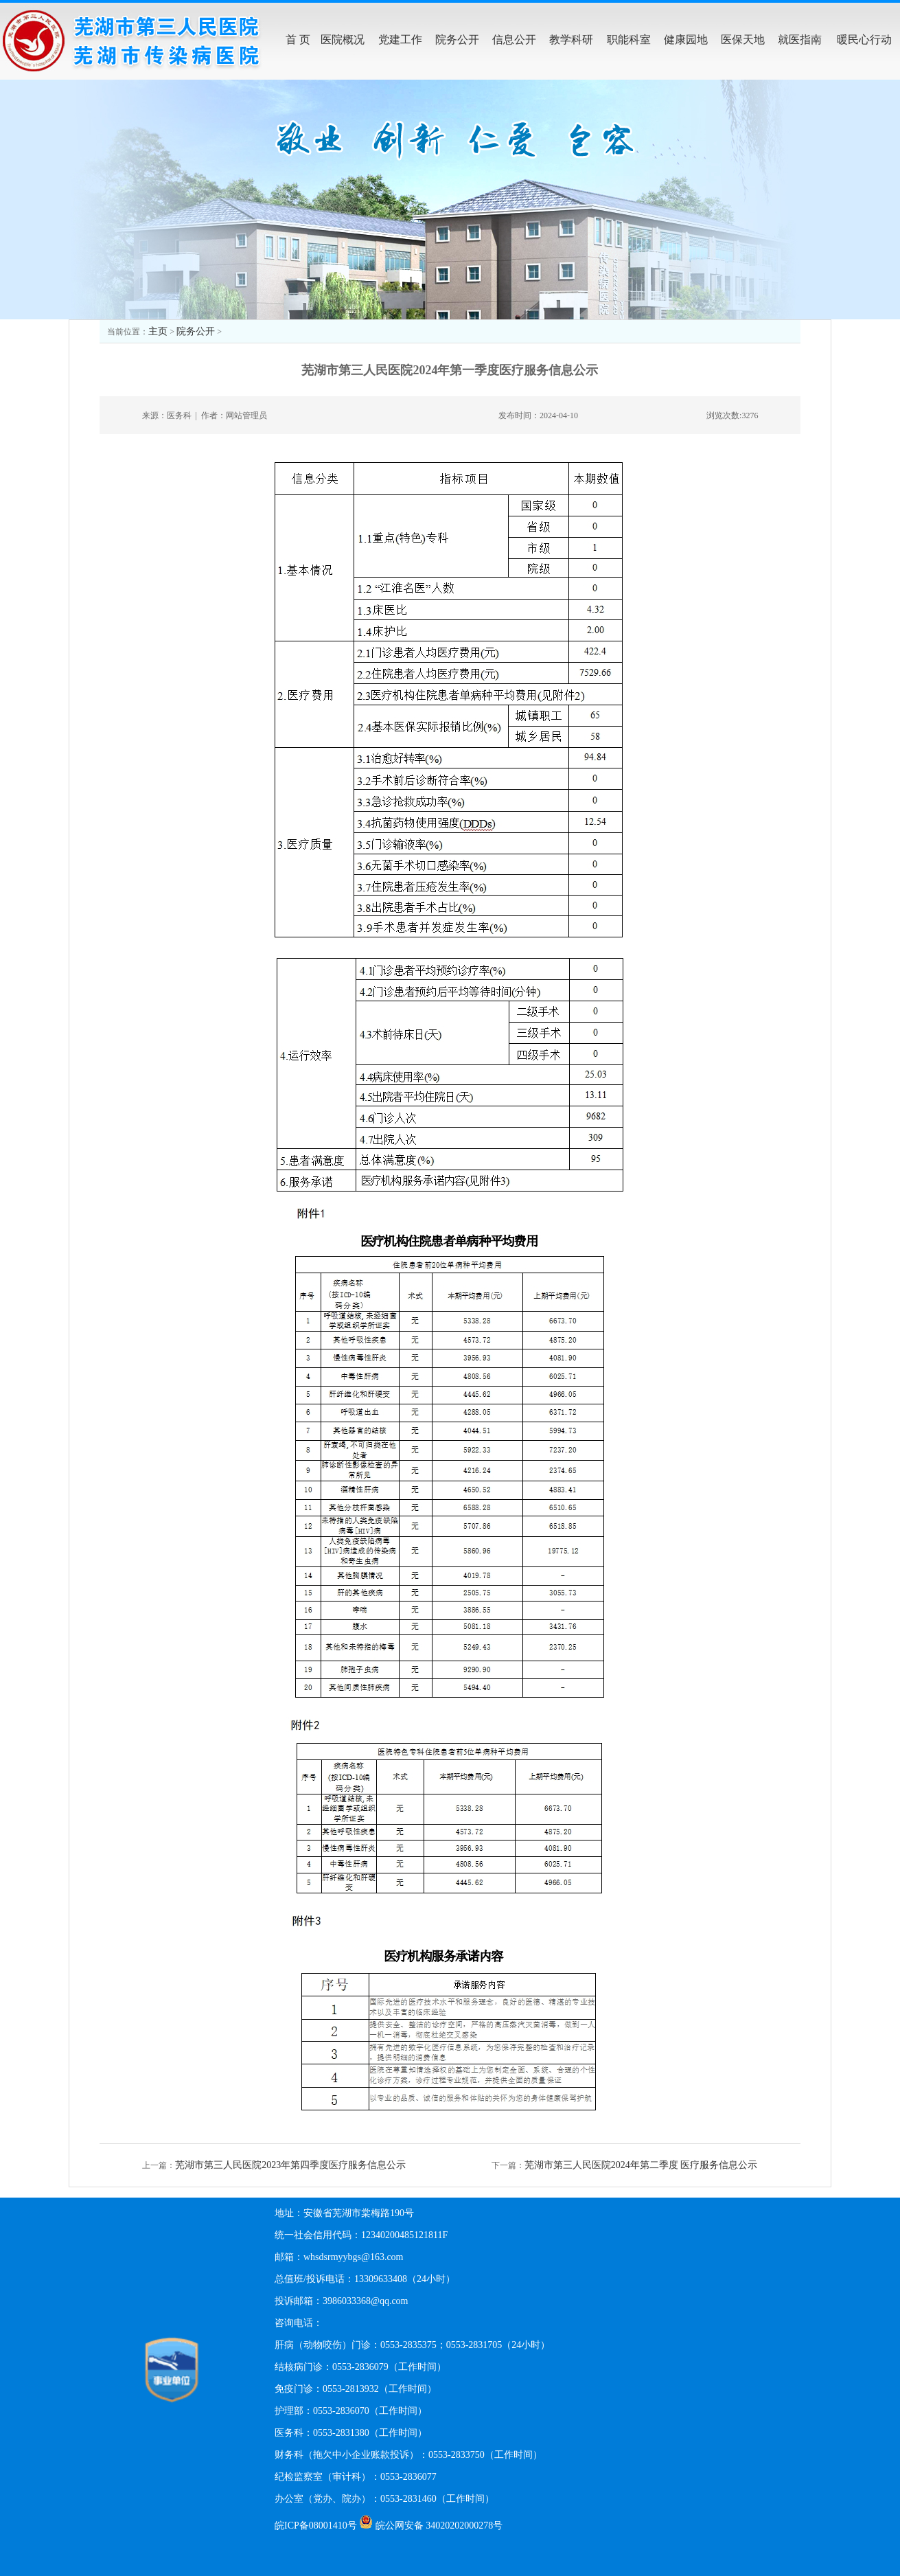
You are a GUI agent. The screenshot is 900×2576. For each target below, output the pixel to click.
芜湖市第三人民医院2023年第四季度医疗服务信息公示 (290, 2165)
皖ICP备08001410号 (316, 2525)
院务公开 (195, 331)
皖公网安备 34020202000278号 (439, 2525)
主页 (158, 331)
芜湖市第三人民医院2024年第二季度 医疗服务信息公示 (641, 2165)
